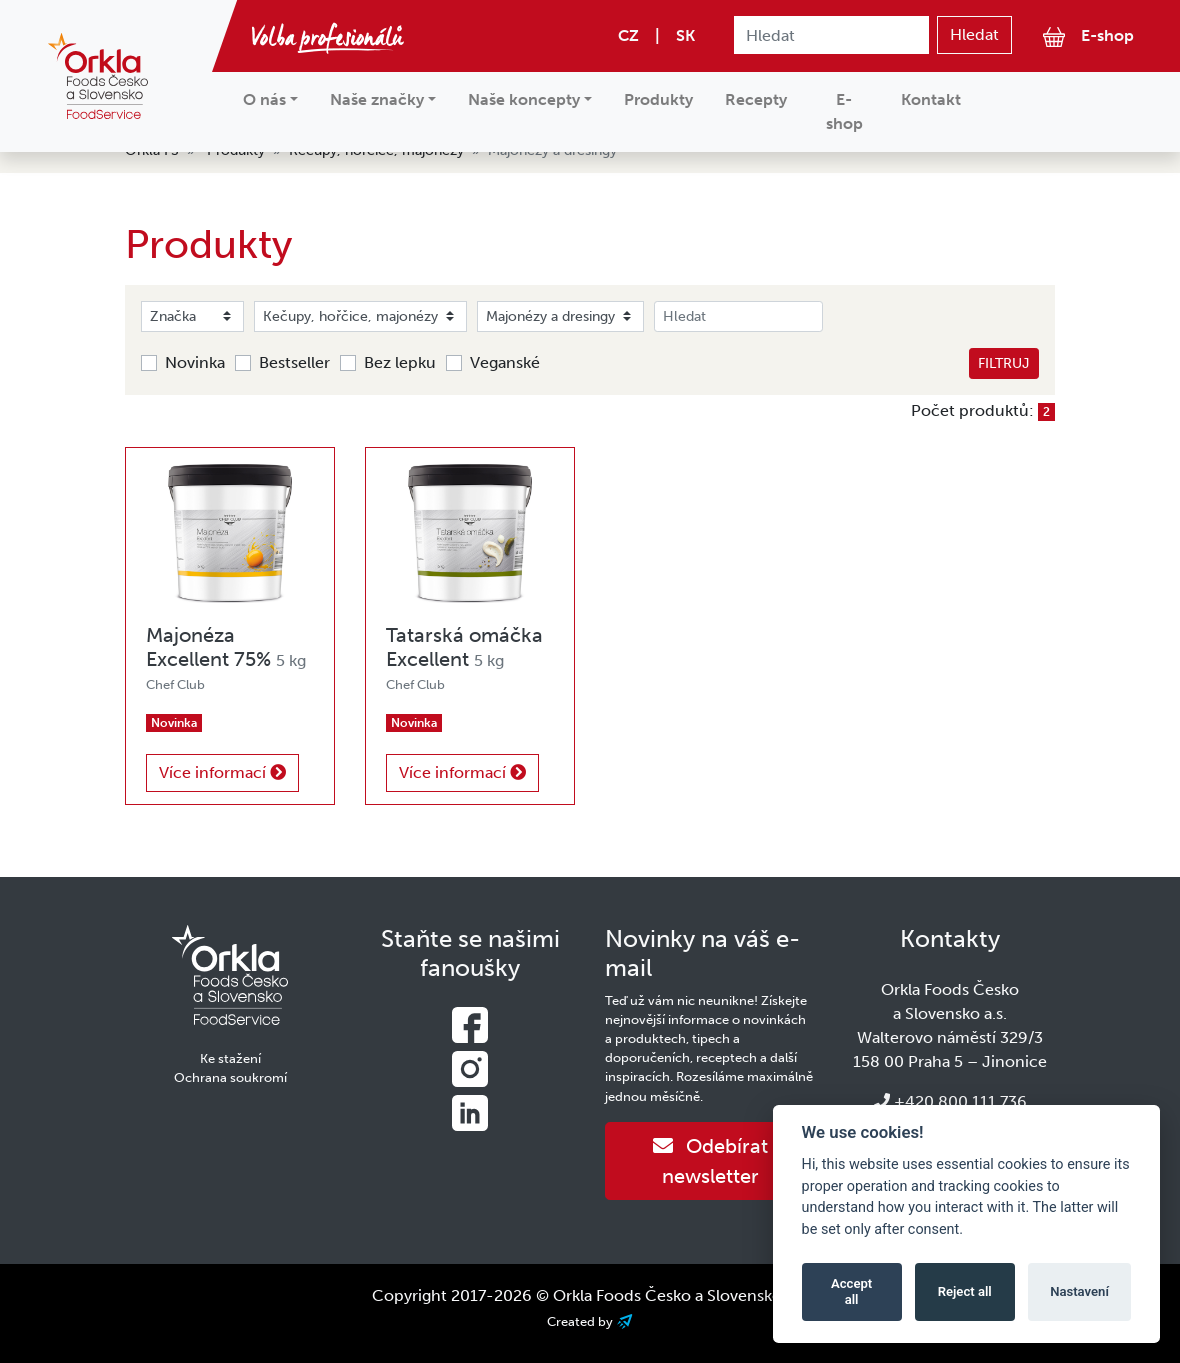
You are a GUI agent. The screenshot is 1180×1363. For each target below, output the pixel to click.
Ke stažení (230, 1058)
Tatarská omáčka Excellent (464, 647)
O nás (264, 99)
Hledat (974, 34)
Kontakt (931, 99)
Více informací (222, 772)
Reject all (965, 1291)
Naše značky (377, 99)
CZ (628, 35)
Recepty (756, 99)
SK (685, 35)
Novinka (195, 362)
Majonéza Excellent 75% (226, 647)
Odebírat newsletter (710, 1161)
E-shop (1088, 36)
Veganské (505, 362)
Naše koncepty (524, 99)
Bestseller (294, 362)
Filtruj (1004, 363)
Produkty (658, 99)
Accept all (851, 1291)
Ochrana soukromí (230, 1077)
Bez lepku (400, 362)
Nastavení (1079, 1291)
